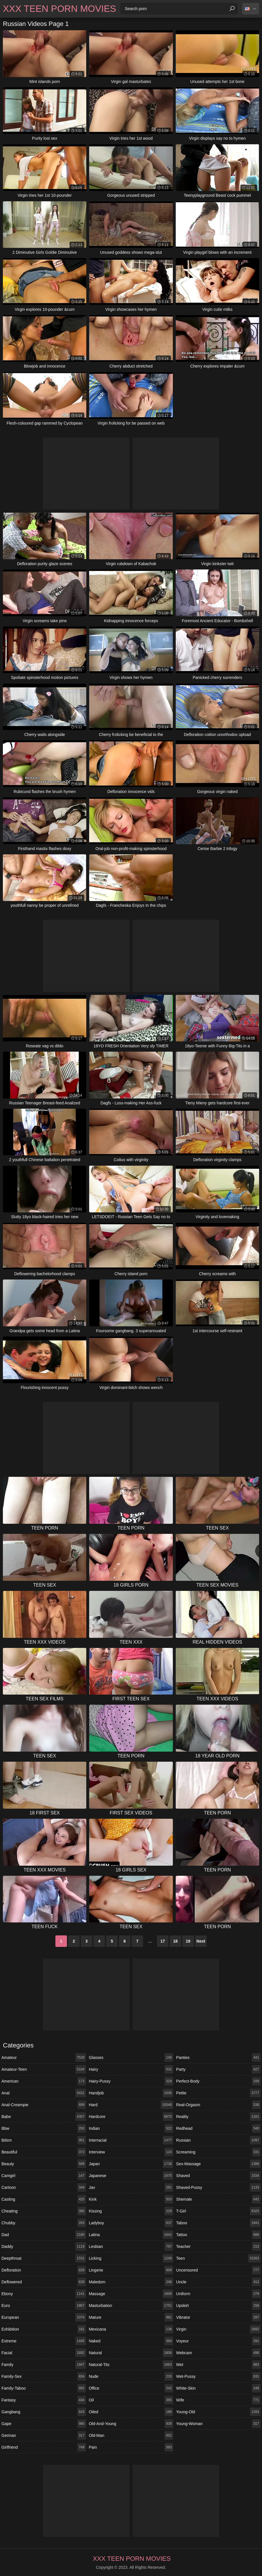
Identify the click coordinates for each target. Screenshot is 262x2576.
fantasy (43, 2400)
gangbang (43, 2411)
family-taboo (43, 2388)
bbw (43, 2128)
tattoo (218, 2234)
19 (188, 1941)
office (131, 2388)
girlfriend (43, 2447)
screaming (218, 2152)
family (43, 2364)
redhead (218, 2128)
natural (131, 2352)
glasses (131, 2057)
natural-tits (131, 2364)
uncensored (218, 2270)
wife (218, 2400)
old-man (131, 2435)
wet (218, 2364)
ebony (43, 2293)
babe (43, 2116)
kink (131, 2199)
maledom (131, 2282)
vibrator (218, 2317)
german (43, 2435)
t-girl (218, 2211)
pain (131, 2447)
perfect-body (218, 2081)
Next (201, 1941)
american (43, 2081)
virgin (218, 2329)
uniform (218, 2293)
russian (218, 2140)
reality (218, 2116)
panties (218, 2057)
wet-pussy (218, 2376)
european (43, 2317)
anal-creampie (43, 2104)
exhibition (43, 2329)
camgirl (43, 2175)
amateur (43, 2057)
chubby (43, 2223)
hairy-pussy (131, 2081)
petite (218, 2093)
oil (131, 2400)
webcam (218, 2352)
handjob (131, 2093)
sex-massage (218, 2163)
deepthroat (43, 2258)
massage (131, 2293)
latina (131, 2234)
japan (131, 2163)
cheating (43, 2211)
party (218, 2069)
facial (43, 2352)
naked (131, 2341)
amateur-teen (43, 2069)
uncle (218, 2282)
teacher (218, 2246)
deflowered (43, 2282)
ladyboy (131, 2223)
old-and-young (131, 2423)
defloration (43, 2270)
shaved (218, 2175)
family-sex (43, 2376)
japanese (131, 2175)
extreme (43, 2341)
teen (218, 2258)
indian (131, 2128)
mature (131, 2317)
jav (131, 2187)
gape (43, 2423)
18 (175, 1941)
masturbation (131, 2305)
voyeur (218, 2341)
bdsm (43, 2140)
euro (43, 2305)
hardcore (131, 2116)
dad (43, 2234)
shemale (218, 2199)
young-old (218, 2411)
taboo (218, 2223)
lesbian (131, 2246)
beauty (43, 2163)
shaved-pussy (218, 2187)
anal (43, 2093)
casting (43, 2199)
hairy (131, 2069)
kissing (131, 2211)
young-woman (218, 2423)
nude (131, 2376)
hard (131, 2104)
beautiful (43, 2152)
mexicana (131, 2329)
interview (131, 2152)
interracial (131, 2140)
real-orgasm (218, 2104)
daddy (43, 2246)
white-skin (218, 2388)
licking (131, 2258)
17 (162, 1941)
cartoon (43, 2187)
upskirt (218, 2305)
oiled (131, 2411)
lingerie (131, 2270)
